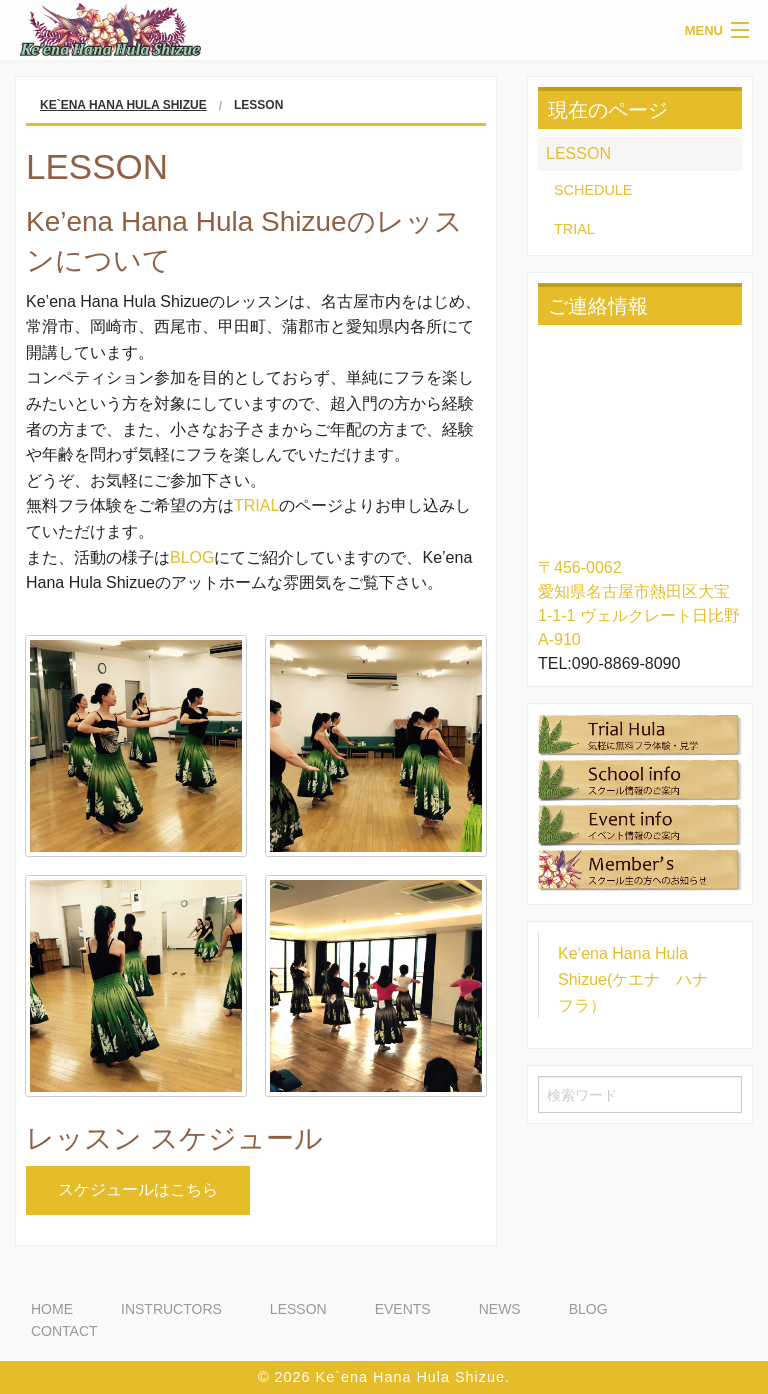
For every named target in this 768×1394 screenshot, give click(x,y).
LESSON (578, 153)
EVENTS (403, 1309)
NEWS (500, 1309)
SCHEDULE (593, 190)
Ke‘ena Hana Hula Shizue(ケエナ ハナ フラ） (641, 979)
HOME (52, 1309)
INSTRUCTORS (171, 1309)
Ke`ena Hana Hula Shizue (123, 105)
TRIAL (256, 505)
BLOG (192, 557)
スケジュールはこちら (138, 1189)
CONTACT (64, 1331)
